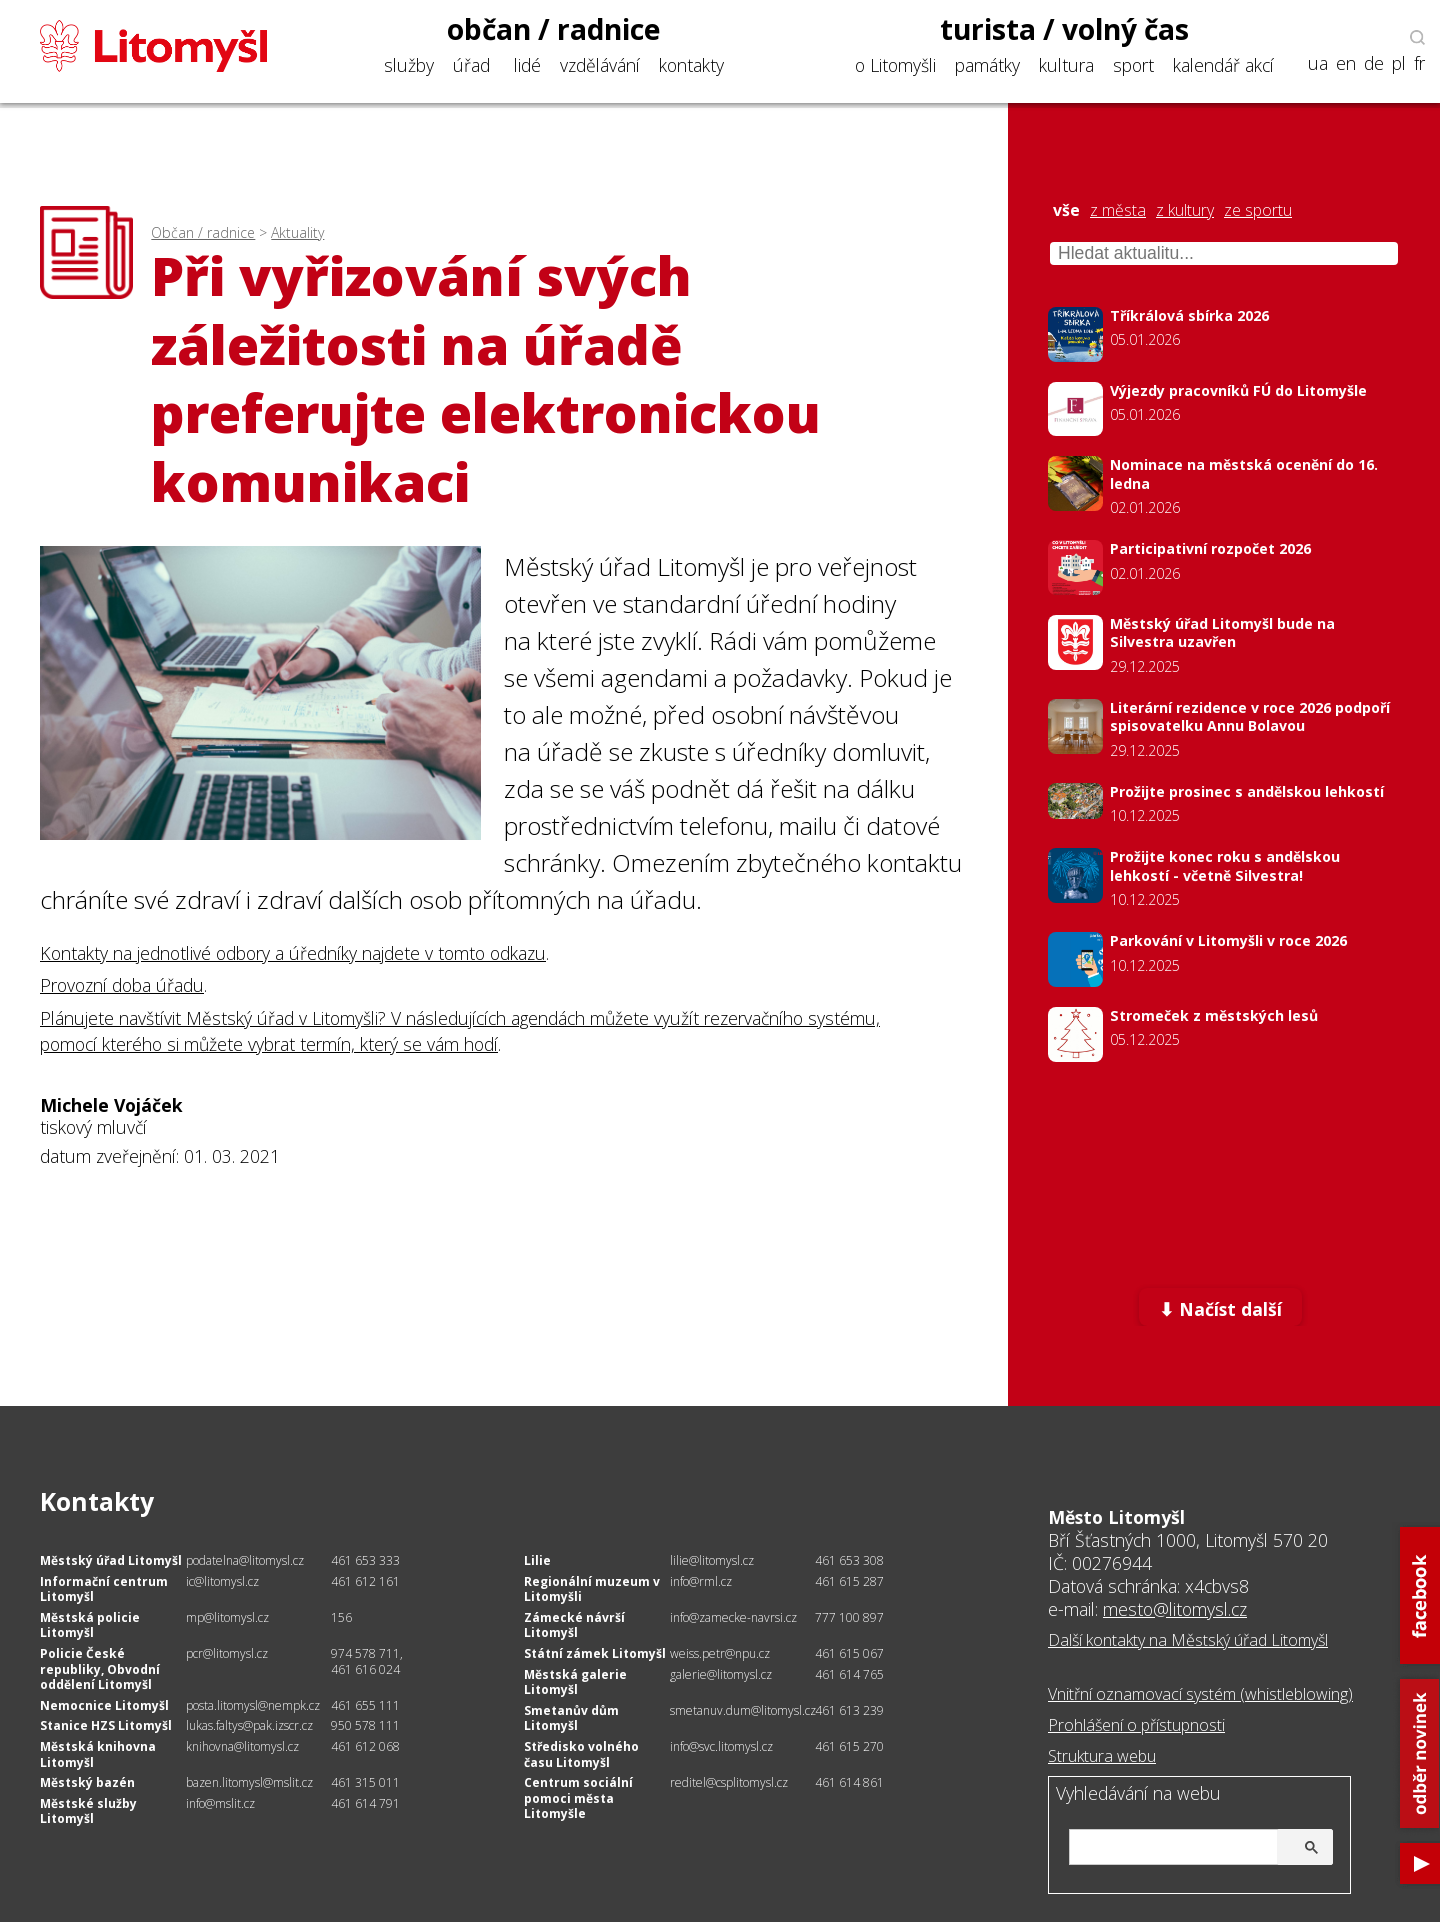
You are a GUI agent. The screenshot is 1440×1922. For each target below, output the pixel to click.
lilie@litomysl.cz (712, 1560)
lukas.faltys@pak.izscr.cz (249, 1725)
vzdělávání (600, 65)
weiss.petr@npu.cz (720, 1653)
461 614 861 (849, 1782)
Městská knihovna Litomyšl (98, 1754)
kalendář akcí (1223, 65)
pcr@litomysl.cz (227, 1653)
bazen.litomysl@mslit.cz (249, 1782)
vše (1066, 210)
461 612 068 (365, 1746)
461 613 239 (849, 1710)
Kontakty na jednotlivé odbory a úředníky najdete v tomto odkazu (293, 953)
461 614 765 (849, 1674)
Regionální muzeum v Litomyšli (592, 1589)
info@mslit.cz (220, 1803)
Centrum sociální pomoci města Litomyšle (578, 1798)
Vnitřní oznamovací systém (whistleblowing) (1200, 1694)
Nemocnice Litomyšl (104, 1705)
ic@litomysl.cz (222, 1581)
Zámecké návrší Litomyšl (574, 1625)
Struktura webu (1102, 1756)
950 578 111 (365, 1725)
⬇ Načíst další (1220, 1309)
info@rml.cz (701, 1581)
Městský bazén (87, 1782)
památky (987, 65)
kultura (1066, 65)
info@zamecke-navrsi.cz (733, 1617)
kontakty (691, 65)
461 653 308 (849, 1560)
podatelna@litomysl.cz (245, 1560)
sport (1133, 65)
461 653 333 (365, 1560)
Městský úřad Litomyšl (111, 1560)
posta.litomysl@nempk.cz (253, 1705)
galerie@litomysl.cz (721, 1674)
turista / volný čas (1064, 29)
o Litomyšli (895, 65)
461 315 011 (365, 1782)
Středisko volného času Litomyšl (581, 1754)
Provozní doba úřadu (122, 985)
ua (1318, 63)
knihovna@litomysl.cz (242, 1746)
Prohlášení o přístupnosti (1136, 1725)
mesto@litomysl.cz (1175, 1609)
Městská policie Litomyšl (90, 1625)
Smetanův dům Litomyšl (571, 1718)
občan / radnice (554, 29)
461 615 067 (849, 1653)
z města (1118, 210)
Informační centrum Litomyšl (104, 1589)
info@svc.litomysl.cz (721, 1746)
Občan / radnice (203, 232)
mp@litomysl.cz (227, 1617)
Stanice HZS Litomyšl (106, 1725)
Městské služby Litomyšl (88, 1811)
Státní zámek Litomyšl (595, 1653)
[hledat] (1198, 1848)
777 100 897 (849, 1617)
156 (341, 1617)
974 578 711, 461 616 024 (367, 1661)
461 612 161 (365, 1581)
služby (409, 65)
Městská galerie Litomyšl (575, 1682)
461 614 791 (365, 1803)
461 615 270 (849, 1746)
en (1346, 63)
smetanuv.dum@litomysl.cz (743, 1710)
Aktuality (297, 232)
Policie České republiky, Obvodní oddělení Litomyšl (100, 1669)
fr (1419, 63)
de (1374, 63)
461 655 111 (365, 1705)
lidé (527, 65)
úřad (471, 65)
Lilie (537, 1560)
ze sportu (1258, 210)
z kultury (1185, 210)
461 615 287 (849, 1581)
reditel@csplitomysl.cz (729, 1782)
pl (1399, 63)
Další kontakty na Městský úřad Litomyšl (1188, 1640)
